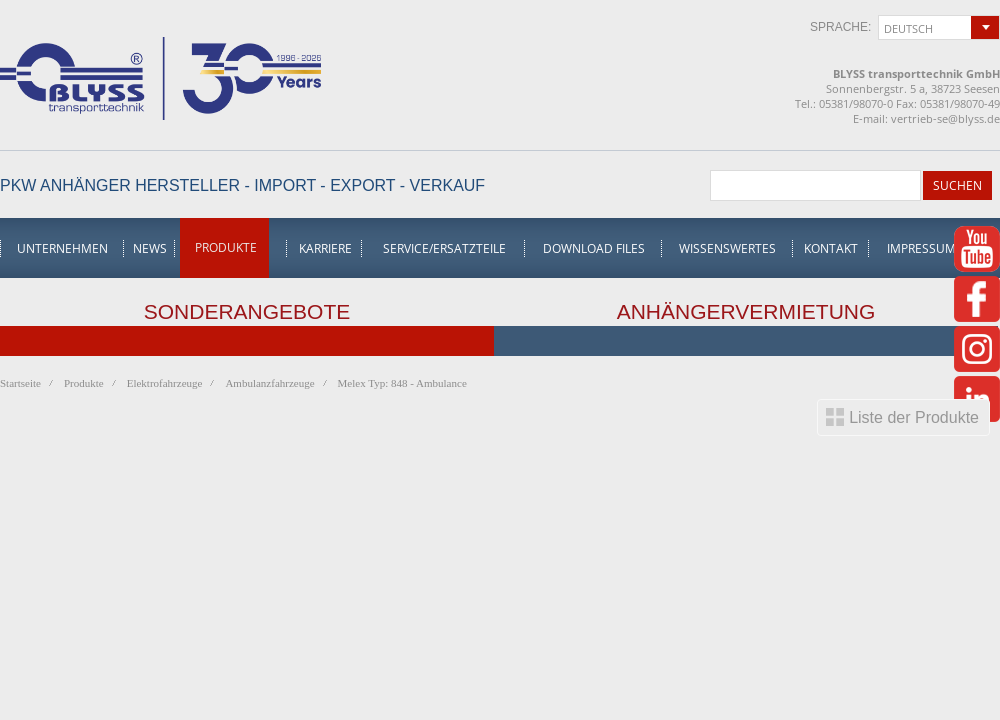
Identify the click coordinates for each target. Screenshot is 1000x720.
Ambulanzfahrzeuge (269, 383)
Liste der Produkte (914, 417)
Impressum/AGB (936, 248)
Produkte (226, 247)
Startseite (20, 383)
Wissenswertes (727, 248)
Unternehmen (62, 248)
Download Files (594, 248)
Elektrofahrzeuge (165, 383)
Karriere (325, 248)
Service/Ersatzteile (444, 248)
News (150, 248)
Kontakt (831, 248)
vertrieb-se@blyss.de (945, 118)
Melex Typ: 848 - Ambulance (402, 383)
